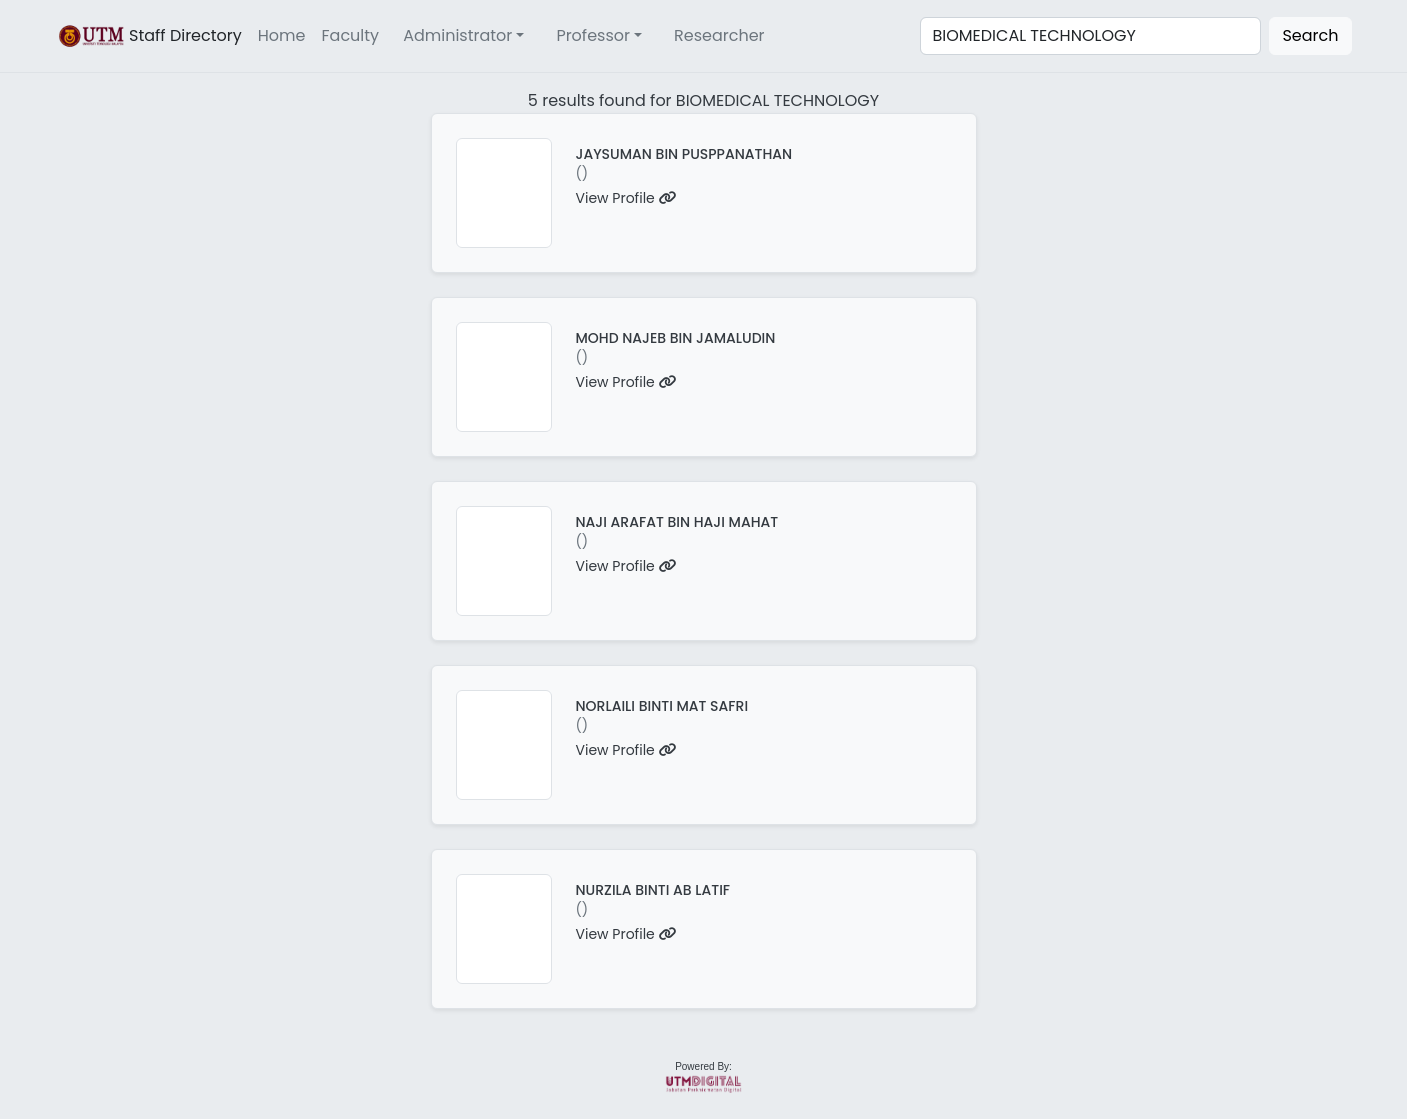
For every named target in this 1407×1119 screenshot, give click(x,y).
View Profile (626, 198)
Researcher (719, 35)
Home (282, 35)
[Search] (1091, 36)
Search (1310, 35)
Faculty (351, 35)
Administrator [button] (457, 35)
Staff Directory (149, 36)
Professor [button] (593, 35)
